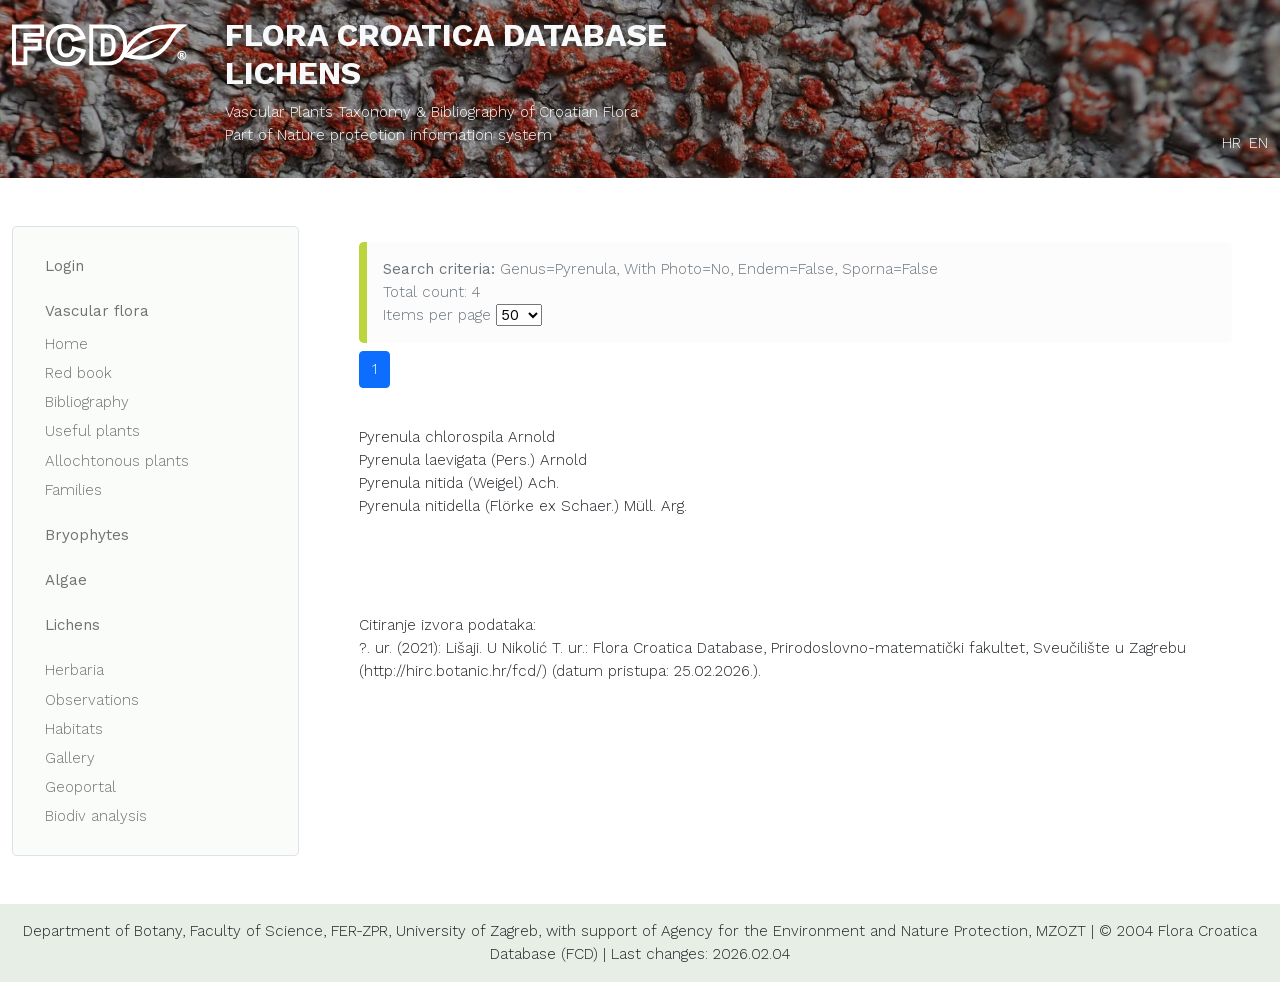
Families (73, 490)
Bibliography (87, 402)
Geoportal (80, 787)
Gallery (70, 758)
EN (1258, 143)
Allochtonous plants (117, 461)
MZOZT (1061, 931)
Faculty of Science (256, 931)
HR (1231, 143)
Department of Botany (102, 931)
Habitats (74, 729)
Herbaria (74, 670)
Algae (66, 580)
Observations (92, 700)
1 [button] (374, 369)
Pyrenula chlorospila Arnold (457, 437)
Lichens (72, 625)
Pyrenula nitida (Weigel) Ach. (459, 483)
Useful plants (92, 431)
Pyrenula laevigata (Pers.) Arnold (473, 460)
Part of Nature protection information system (388, 135)
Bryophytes (87, 535)
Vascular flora (97, 311)
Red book (78, 373)
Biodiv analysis (96, 816)
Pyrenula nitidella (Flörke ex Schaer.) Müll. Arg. (523, 506)
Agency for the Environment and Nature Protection (844, 931)
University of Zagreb (467, 931)
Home (66, 344)
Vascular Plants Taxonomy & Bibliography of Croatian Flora (431, 112)
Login (64, 266)
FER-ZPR (359, 931)
